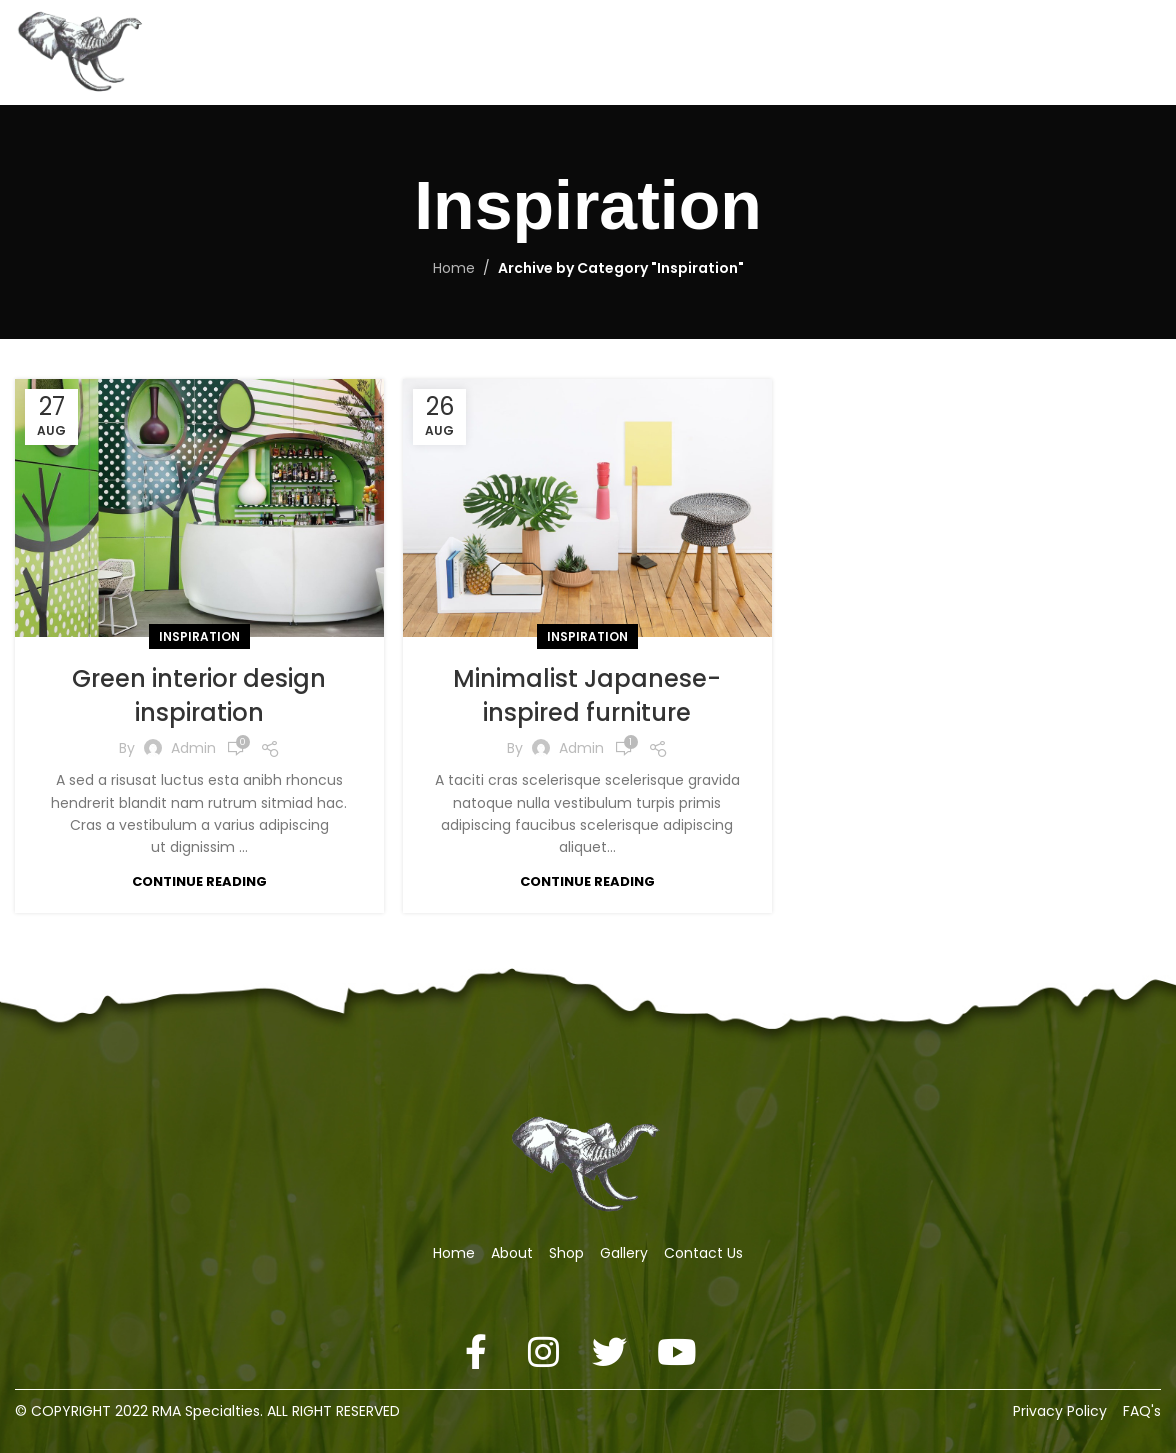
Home (454, 268)
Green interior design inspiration (199, 695)
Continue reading (199, 881)
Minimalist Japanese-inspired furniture (587, 695)
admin (193, 748)
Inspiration (199, 636)
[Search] (1111, 53)
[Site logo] (82, 51)
